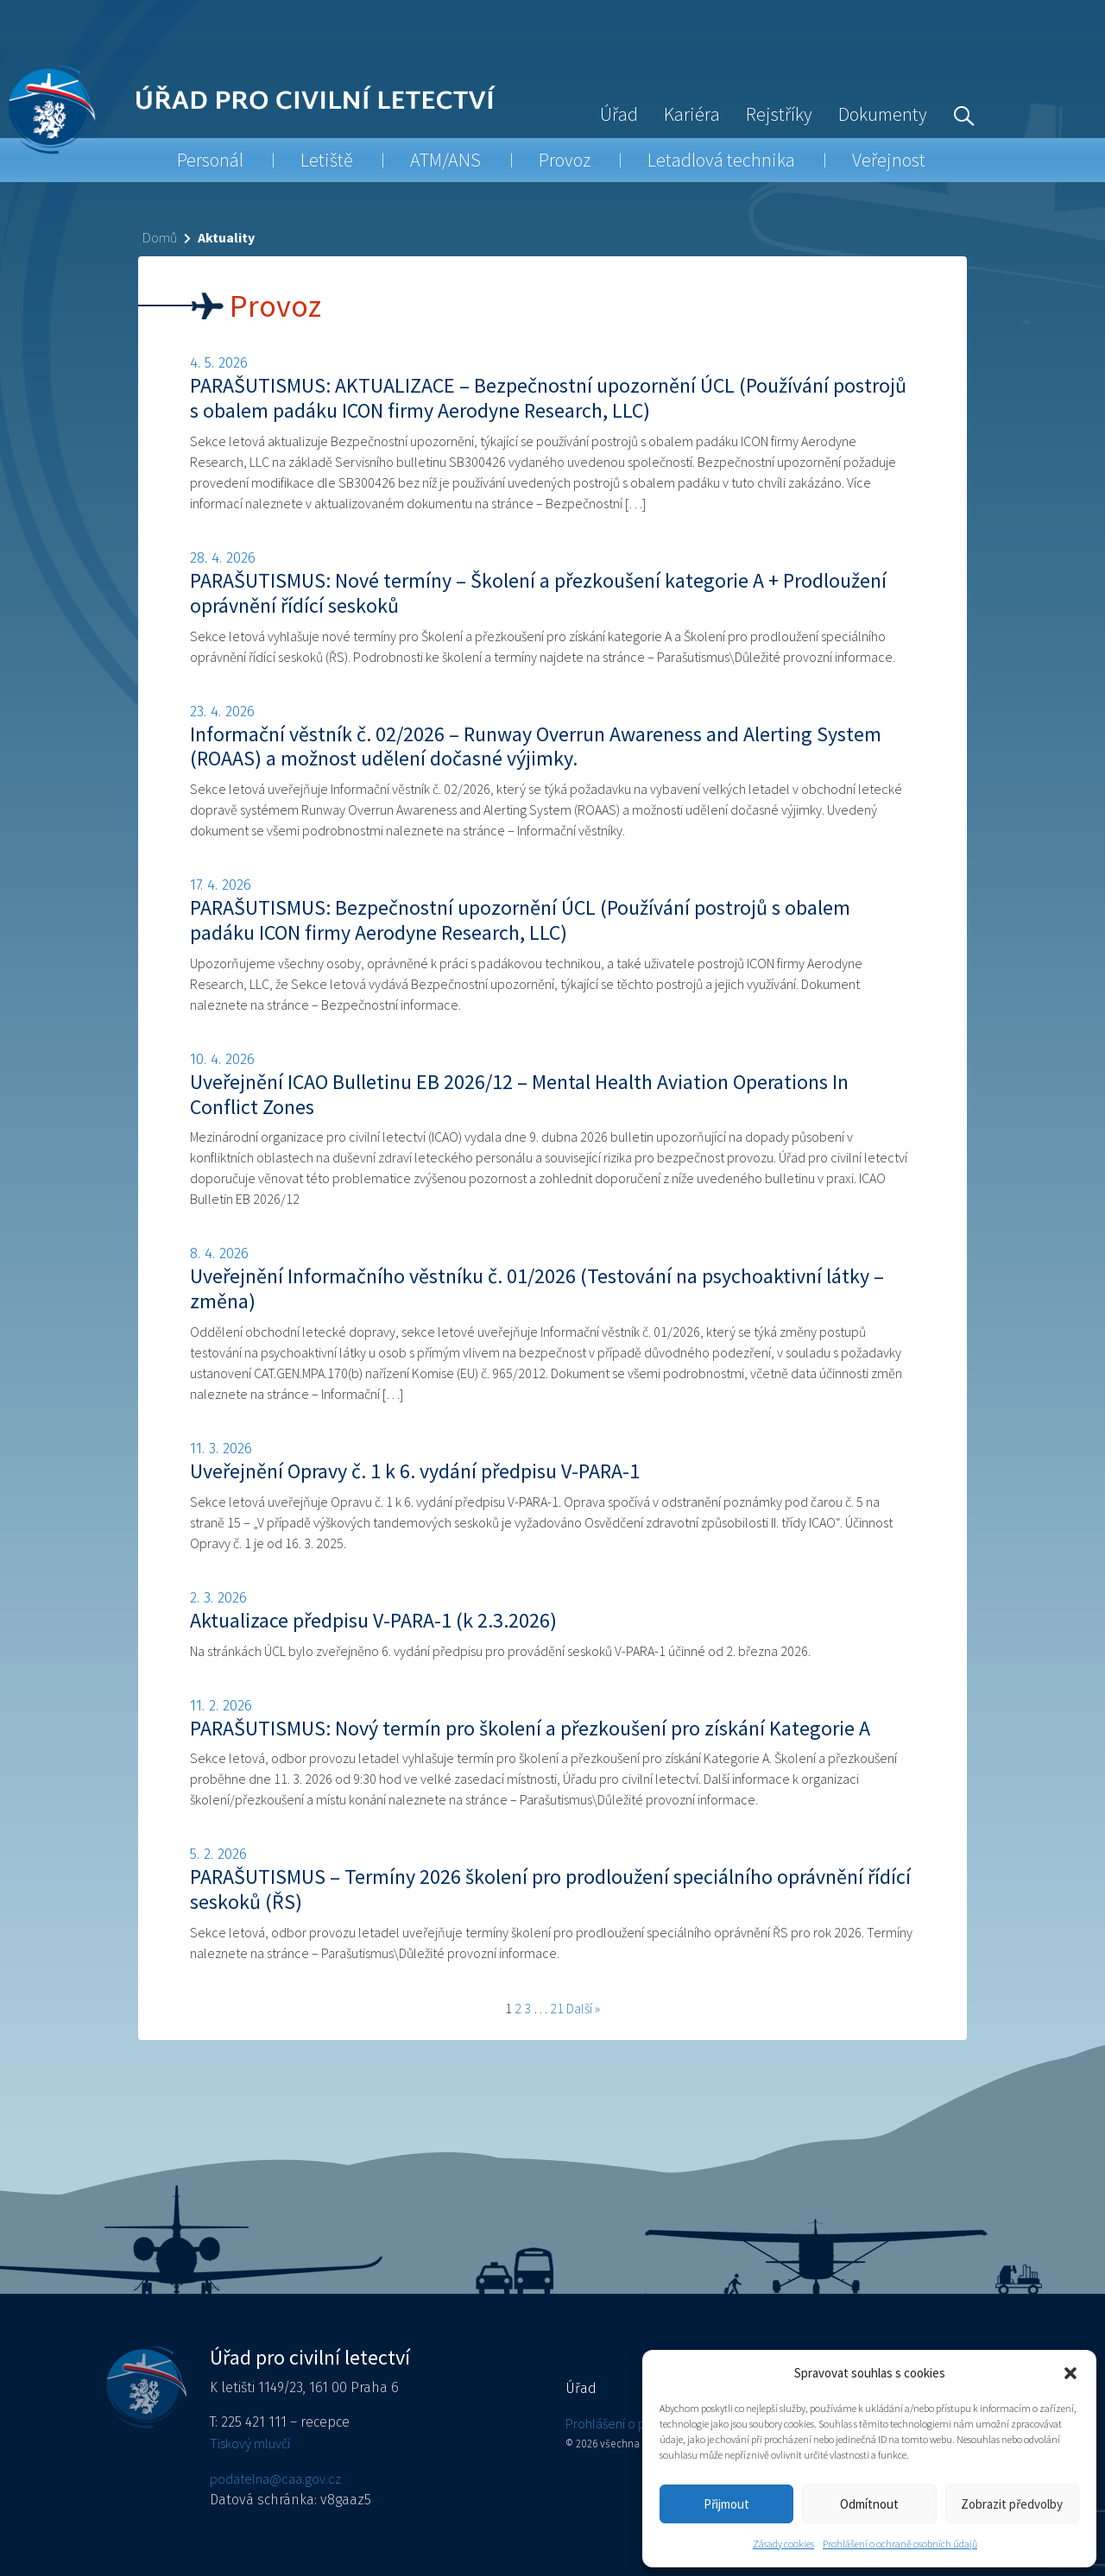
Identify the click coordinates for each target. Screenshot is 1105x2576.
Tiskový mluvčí (250, 2443)
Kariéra (692, 114)
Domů (159, 237)
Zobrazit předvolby (1012, 2504)
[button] (1070, 2373)
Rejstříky (779, 114)
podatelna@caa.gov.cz (275, 2478)
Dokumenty (882, 114)
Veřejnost (888, 160)
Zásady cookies (783, 2543)
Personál (210, 160)
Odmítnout (869, 2504)
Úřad (619, 114)
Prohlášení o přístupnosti (634, 2423)
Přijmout (726, 2504)
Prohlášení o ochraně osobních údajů (900, 2543)
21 (557, 2008)
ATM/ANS (445, 160)
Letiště (326, 160)
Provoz (564, 160)
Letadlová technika (721, 160)
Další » (583, 2008)
